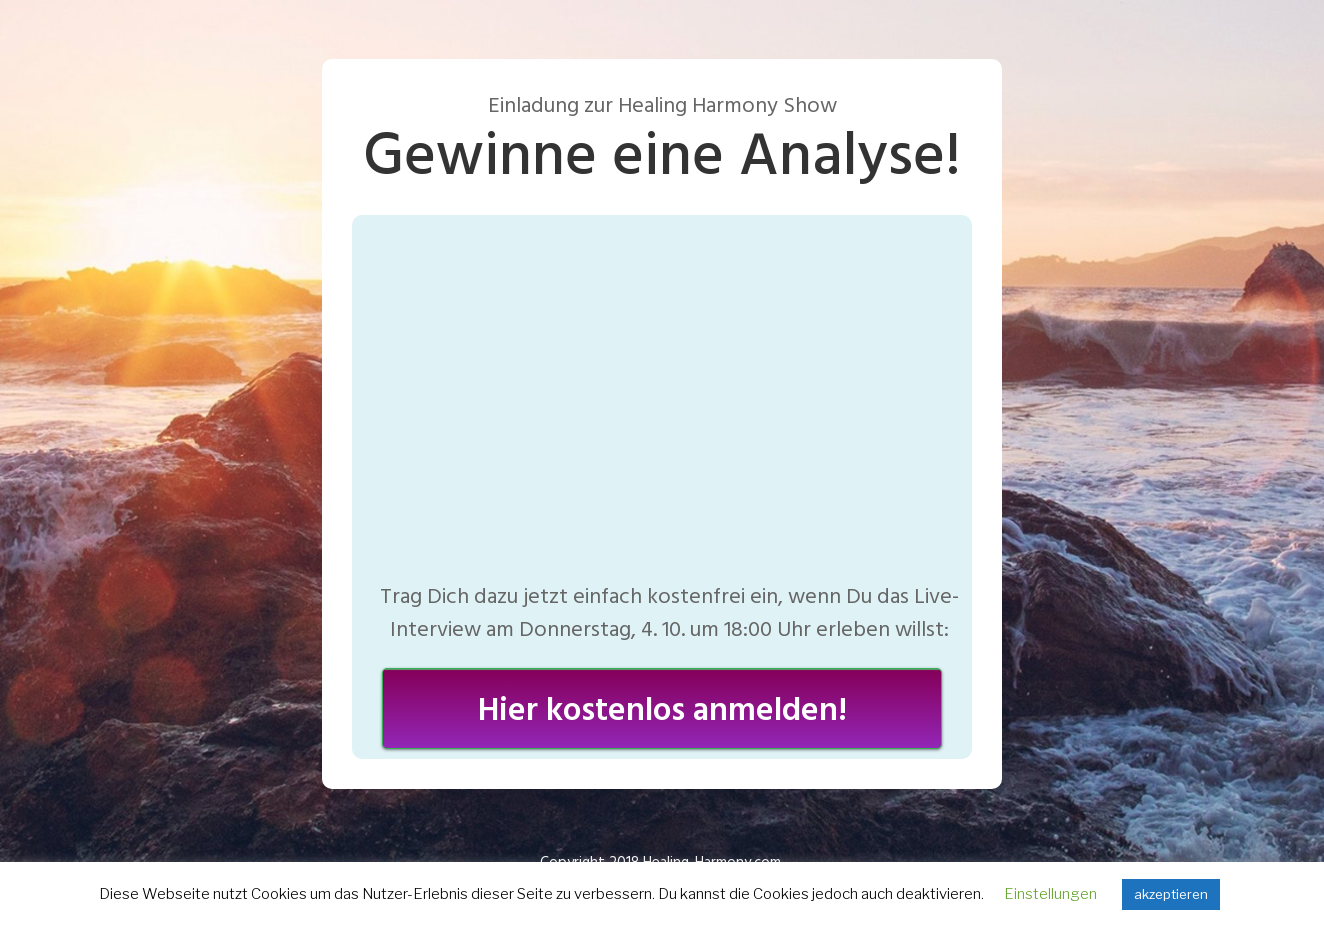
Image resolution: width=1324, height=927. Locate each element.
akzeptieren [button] (1171, 894)
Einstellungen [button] (1050, 894)
